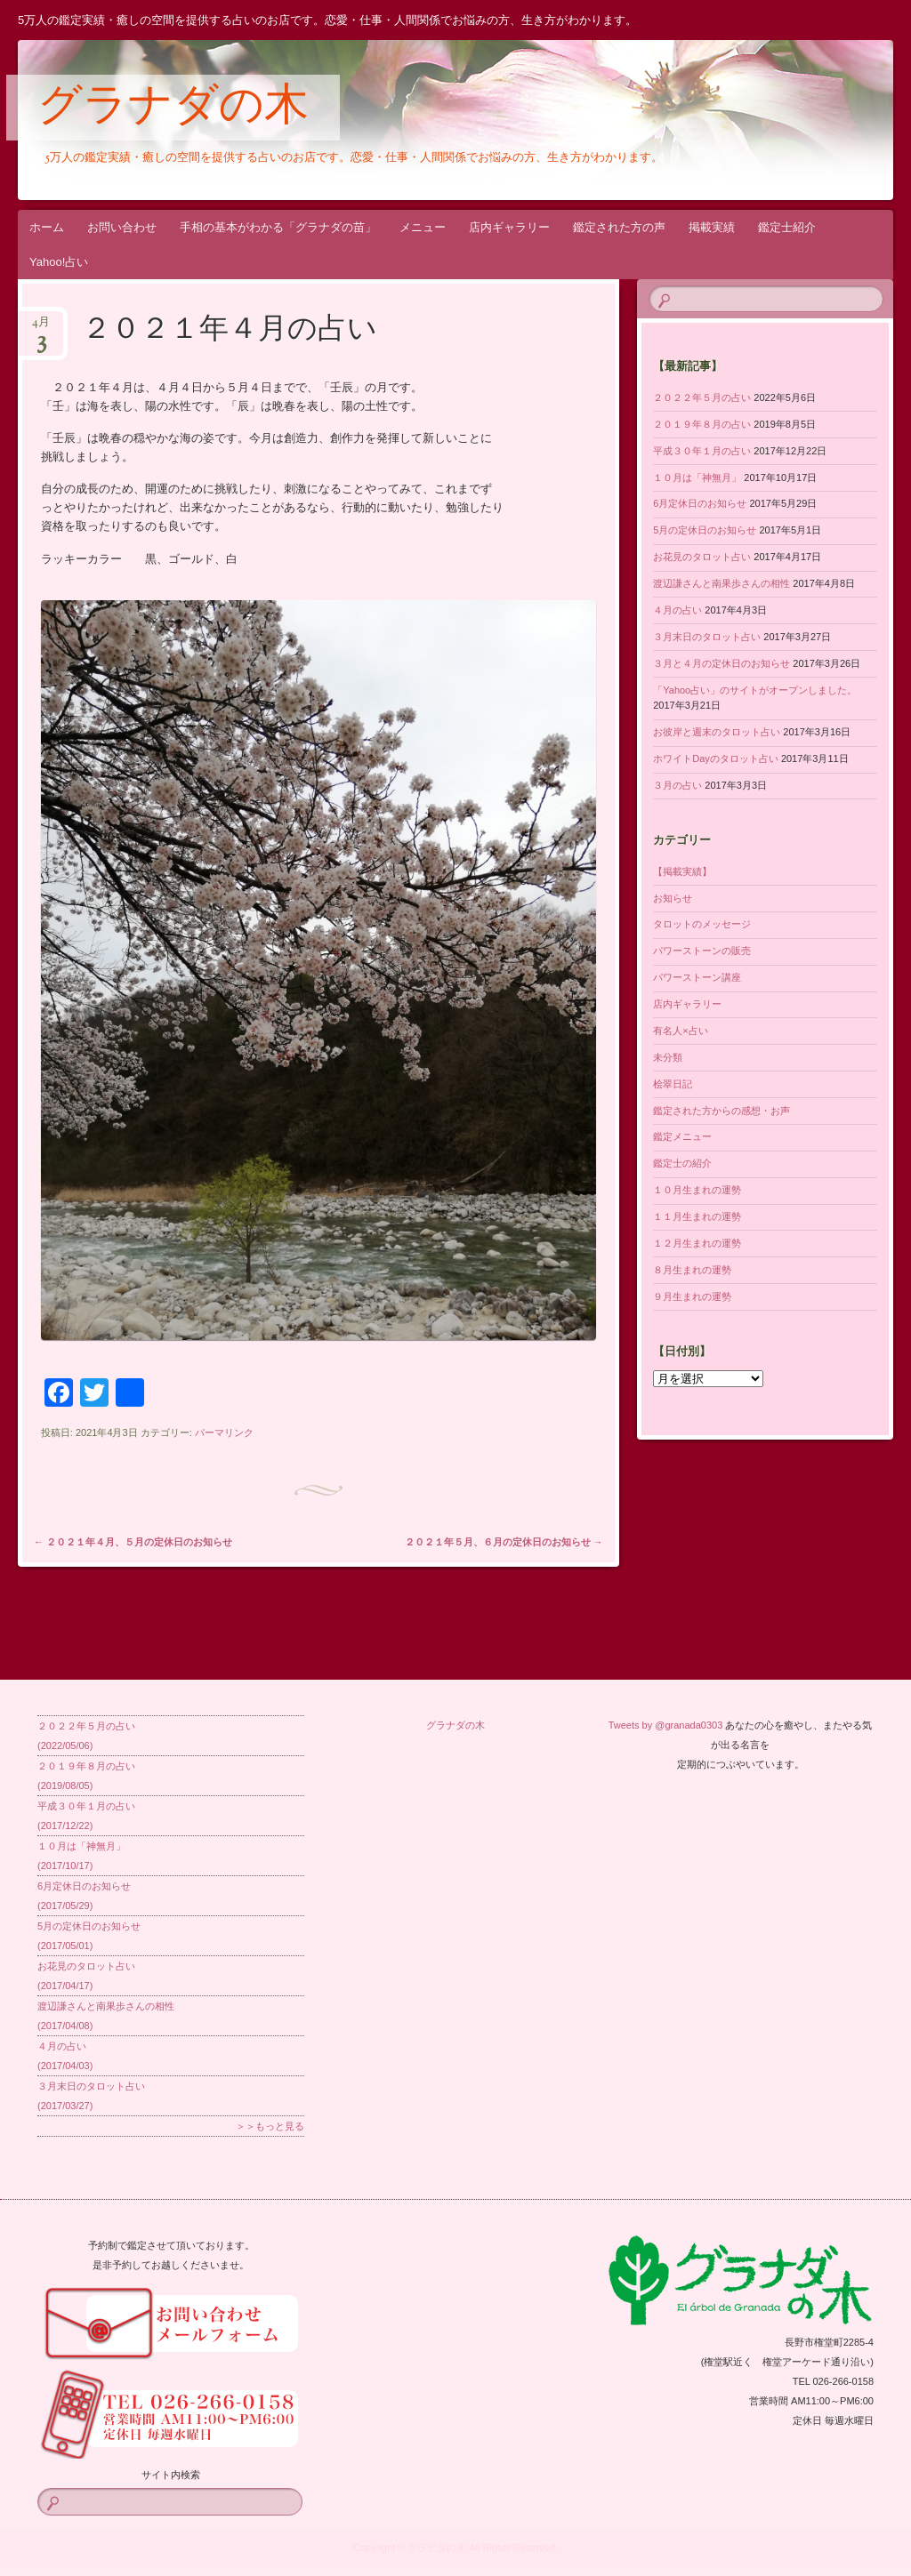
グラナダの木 (173, 108)
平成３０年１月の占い (702, 450)
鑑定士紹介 (787, 227)
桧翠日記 (672, 1084)
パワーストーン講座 (697, 977)
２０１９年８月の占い (702, 424)
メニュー (422, 227)
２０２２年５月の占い (702, 397)
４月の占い (677, 610)
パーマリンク (224, 1432)
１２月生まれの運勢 (697, 1243)
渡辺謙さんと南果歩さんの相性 (721, 583)
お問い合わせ (122, 227)
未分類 (667, 1057)
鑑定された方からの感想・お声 (721, 1110)
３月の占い (677, 785)
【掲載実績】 (682, 871)
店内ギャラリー (509, 227)
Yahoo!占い (58, 262)
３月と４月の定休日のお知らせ (721, 663)
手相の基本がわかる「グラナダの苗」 (278, 227)
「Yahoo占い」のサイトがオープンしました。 (755, 690)
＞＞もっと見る (270, 2126)
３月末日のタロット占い (707, 636)
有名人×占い (680, 1030)
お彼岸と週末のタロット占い (716, 731)
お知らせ (672, 898)
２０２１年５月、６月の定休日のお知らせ (504, 1542)
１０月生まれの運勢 (697, 1189)
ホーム (46, 227)
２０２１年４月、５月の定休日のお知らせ (133, 1542)
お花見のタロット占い (702, 556)
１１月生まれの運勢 (697, 1216)
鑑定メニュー (682, 1136)
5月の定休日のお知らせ (704, 530)
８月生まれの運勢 (692, 1269)
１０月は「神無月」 (697, 477)
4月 (41, 328)
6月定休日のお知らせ (699, 503)
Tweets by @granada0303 (666, 1725)
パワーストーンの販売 (702, 950)
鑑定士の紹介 (682, 1163)
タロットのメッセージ (702, 924)
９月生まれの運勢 (692, 1296)
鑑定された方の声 (619, 227)
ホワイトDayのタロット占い (715, 758)
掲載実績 (712, 227)
